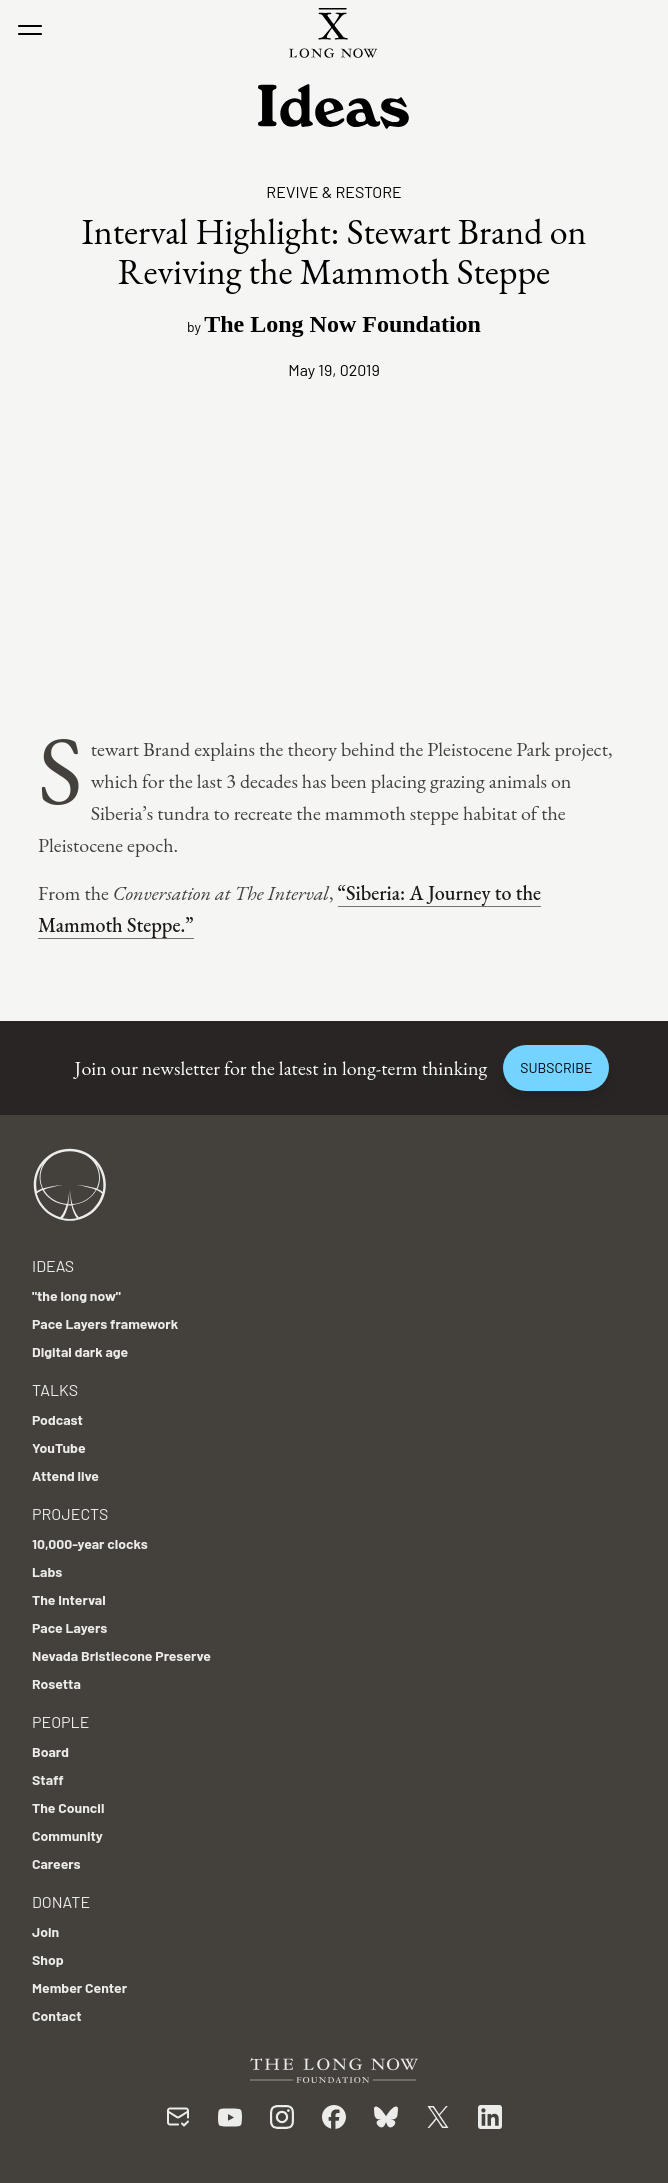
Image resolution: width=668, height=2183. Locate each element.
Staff (48, 1779)
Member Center (79, 1987)
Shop (48, 1959)
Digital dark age (80, 1351)
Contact (57, 2015)
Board (50, 1751)
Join (45, 1931)
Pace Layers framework (105, 1323)
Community (67, 1835)
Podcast (57, 1419)
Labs (47, 1571)
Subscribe (556, 1067)
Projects (70, 1513)
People (60, 1721)
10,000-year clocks (90, 1543)
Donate (61, 1901)
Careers (56, 1863)
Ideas (53, 1265)
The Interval (69, 1599)
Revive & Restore (333, 191)
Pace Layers (69, 1627)
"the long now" (76, 1295)
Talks (55, 1389)
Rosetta (56, 1683)
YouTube (59, 1447)
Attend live (65, 1475)
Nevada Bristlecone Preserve (121, 1655)
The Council (68, 1807)
